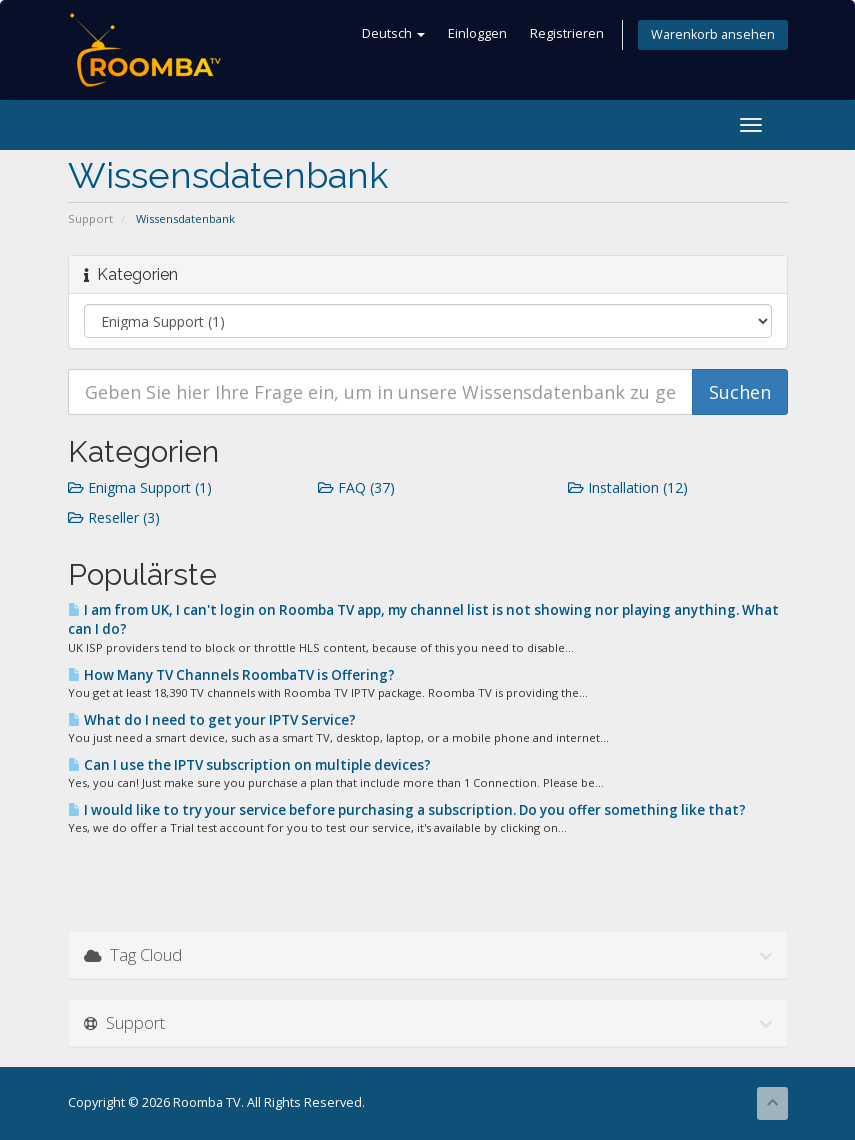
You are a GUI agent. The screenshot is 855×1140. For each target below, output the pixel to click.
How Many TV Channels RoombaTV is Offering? (231, 675)
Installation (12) (628, 487)
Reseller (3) (114, 517)
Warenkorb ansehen (713, 34)
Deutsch (393, 33)
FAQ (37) (356, 487)
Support (90, 218)
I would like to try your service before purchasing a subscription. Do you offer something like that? (407, 810)
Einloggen (477, 33)
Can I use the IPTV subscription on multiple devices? (249, 765)
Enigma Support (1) (140, 487)
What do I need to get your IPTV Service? (212, 720)
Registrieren (567, 33)
